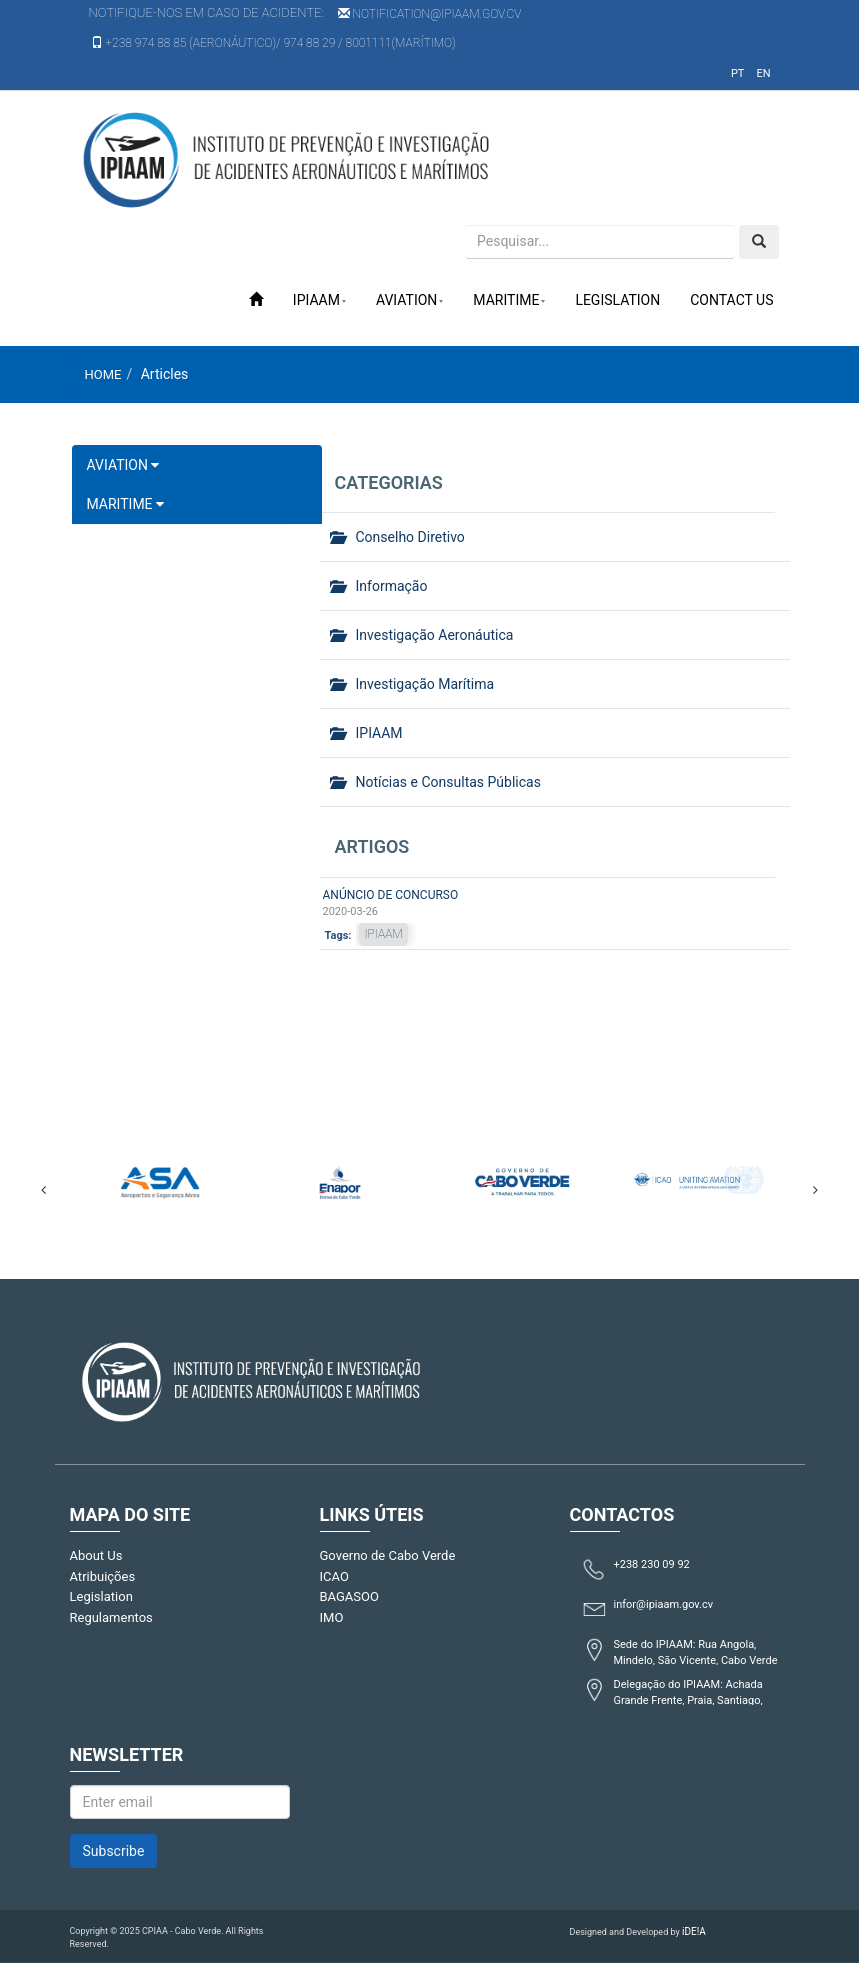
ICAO (334, 1576)
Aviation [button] (409, 300)
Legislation (617, 300)
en (763, 73)
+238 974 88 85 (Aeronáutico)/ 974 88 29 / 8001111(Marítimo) (273, 43)
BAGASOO (349, 1596)
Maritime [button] (509, 300)
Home (103, 374)
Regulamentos (111, 1617)
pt (738, 73)
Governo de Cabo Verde (388, 1555)
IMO (332, 1617)
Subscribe (114, 1851)
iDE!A (694, 1931)
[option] (160, 1179)
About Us (96, 1555)
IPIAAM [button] (319, 300)
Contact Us (731, 300)
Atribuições (103, 1576)
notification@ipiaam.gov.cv (430, 14)
